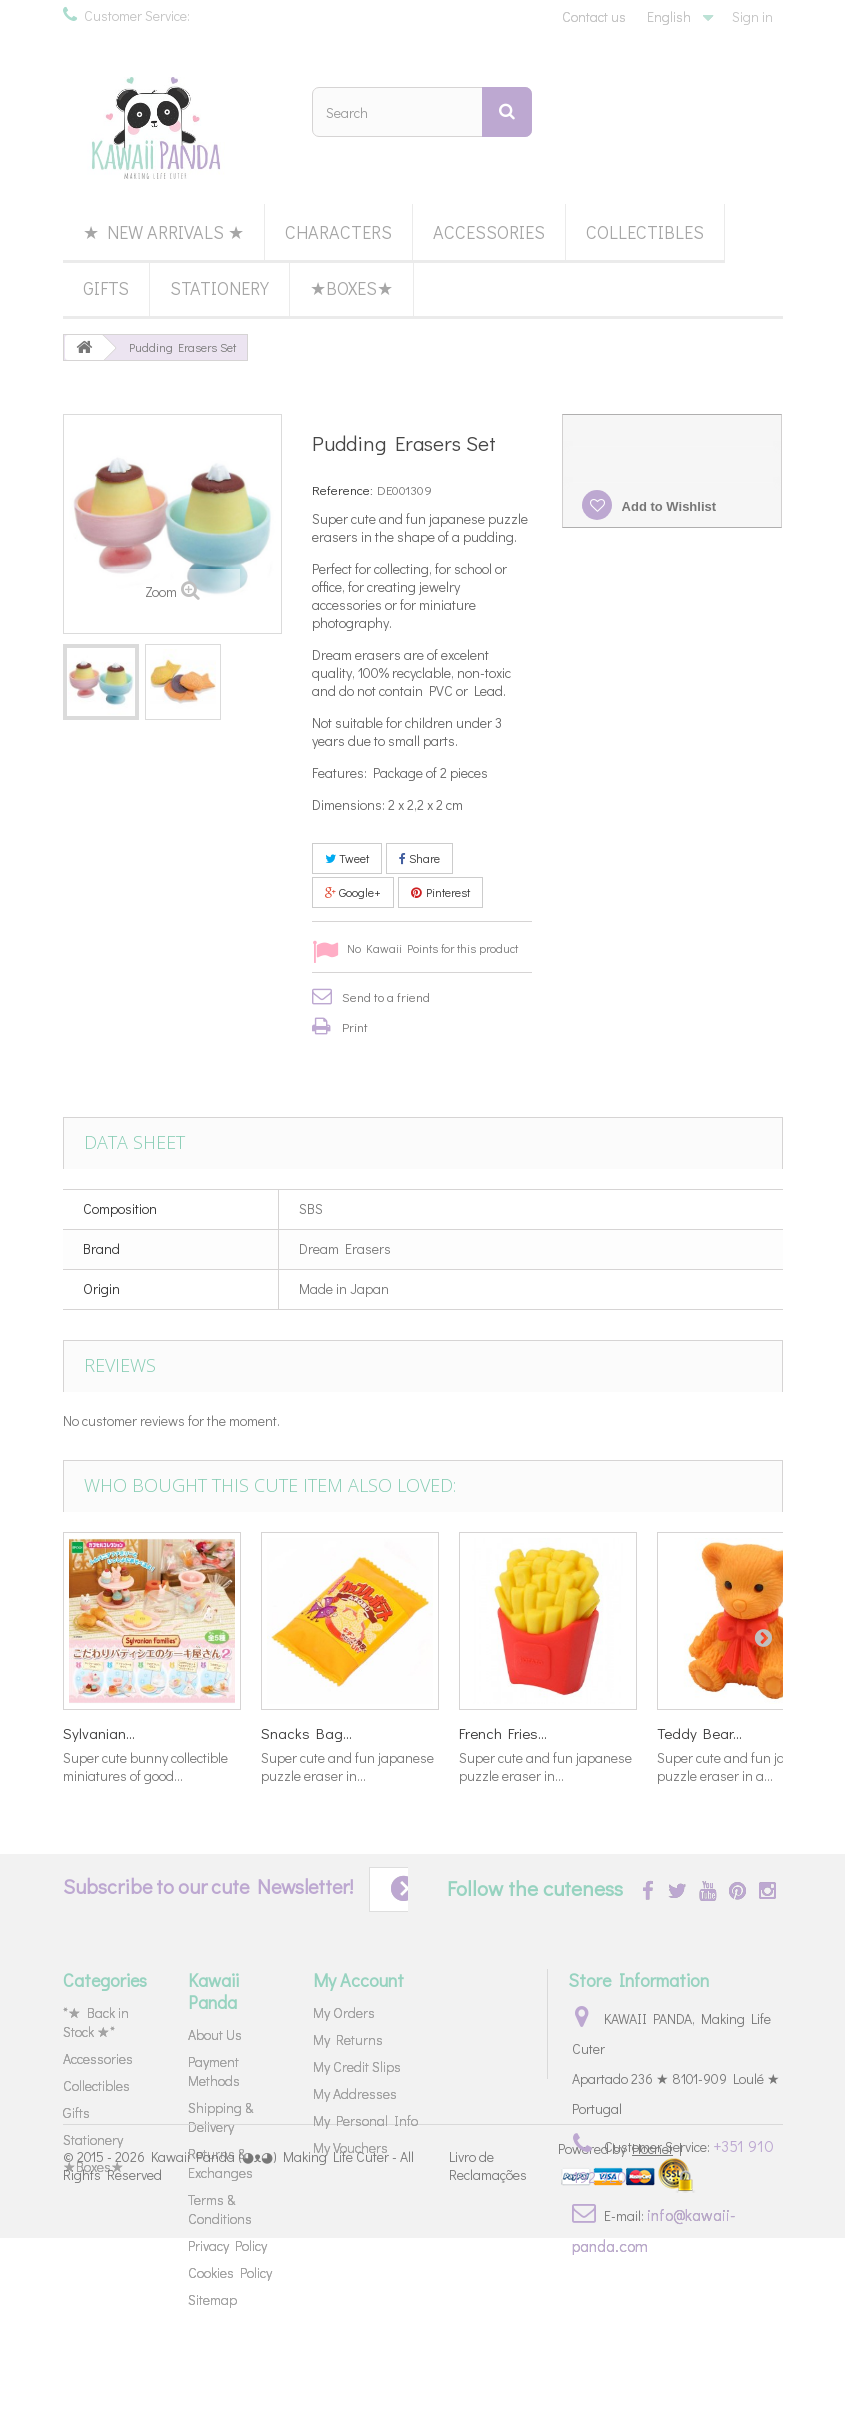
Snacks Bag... (306, 1733)
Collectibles (645, 232)
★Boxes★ (351, 288)
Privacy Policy (227, 2245)
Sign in (752, 16)
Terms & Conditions (220, 2209)
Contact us (594, 16)
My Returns (348, 2039)
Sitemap (212, 2299)
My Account (358, 1980)
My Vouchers (350, 2147)
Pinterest (440, 892)
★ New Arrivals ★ (163, 232)
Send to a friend (386, 996)
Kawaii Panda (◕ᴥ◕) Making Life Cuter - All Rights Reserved (238, 2354)
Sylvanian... (99, 1733)
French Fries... (503, 1733)
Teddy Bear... (699, 1733)
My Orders (344, 2012)
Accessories (489, 232)
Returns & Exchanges (220, 2163)
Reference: (342, 489)
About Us (215, 2034)
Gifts (106, 288)
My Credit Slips (357, 2066)
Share (419, 858)
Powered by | (620, 2337)
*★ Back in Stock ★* (96, 2022)
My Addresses (355, 2093)
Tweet (347, 858)
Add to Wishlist (667, 506)
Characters (338, 232)
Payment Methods (214, 2071)
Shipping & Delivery (220, 2117)
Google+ (353, 892)
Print (355, 1026)
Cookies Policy (230, 2272)
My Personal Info (365, 2120)
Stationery (219, 288)
